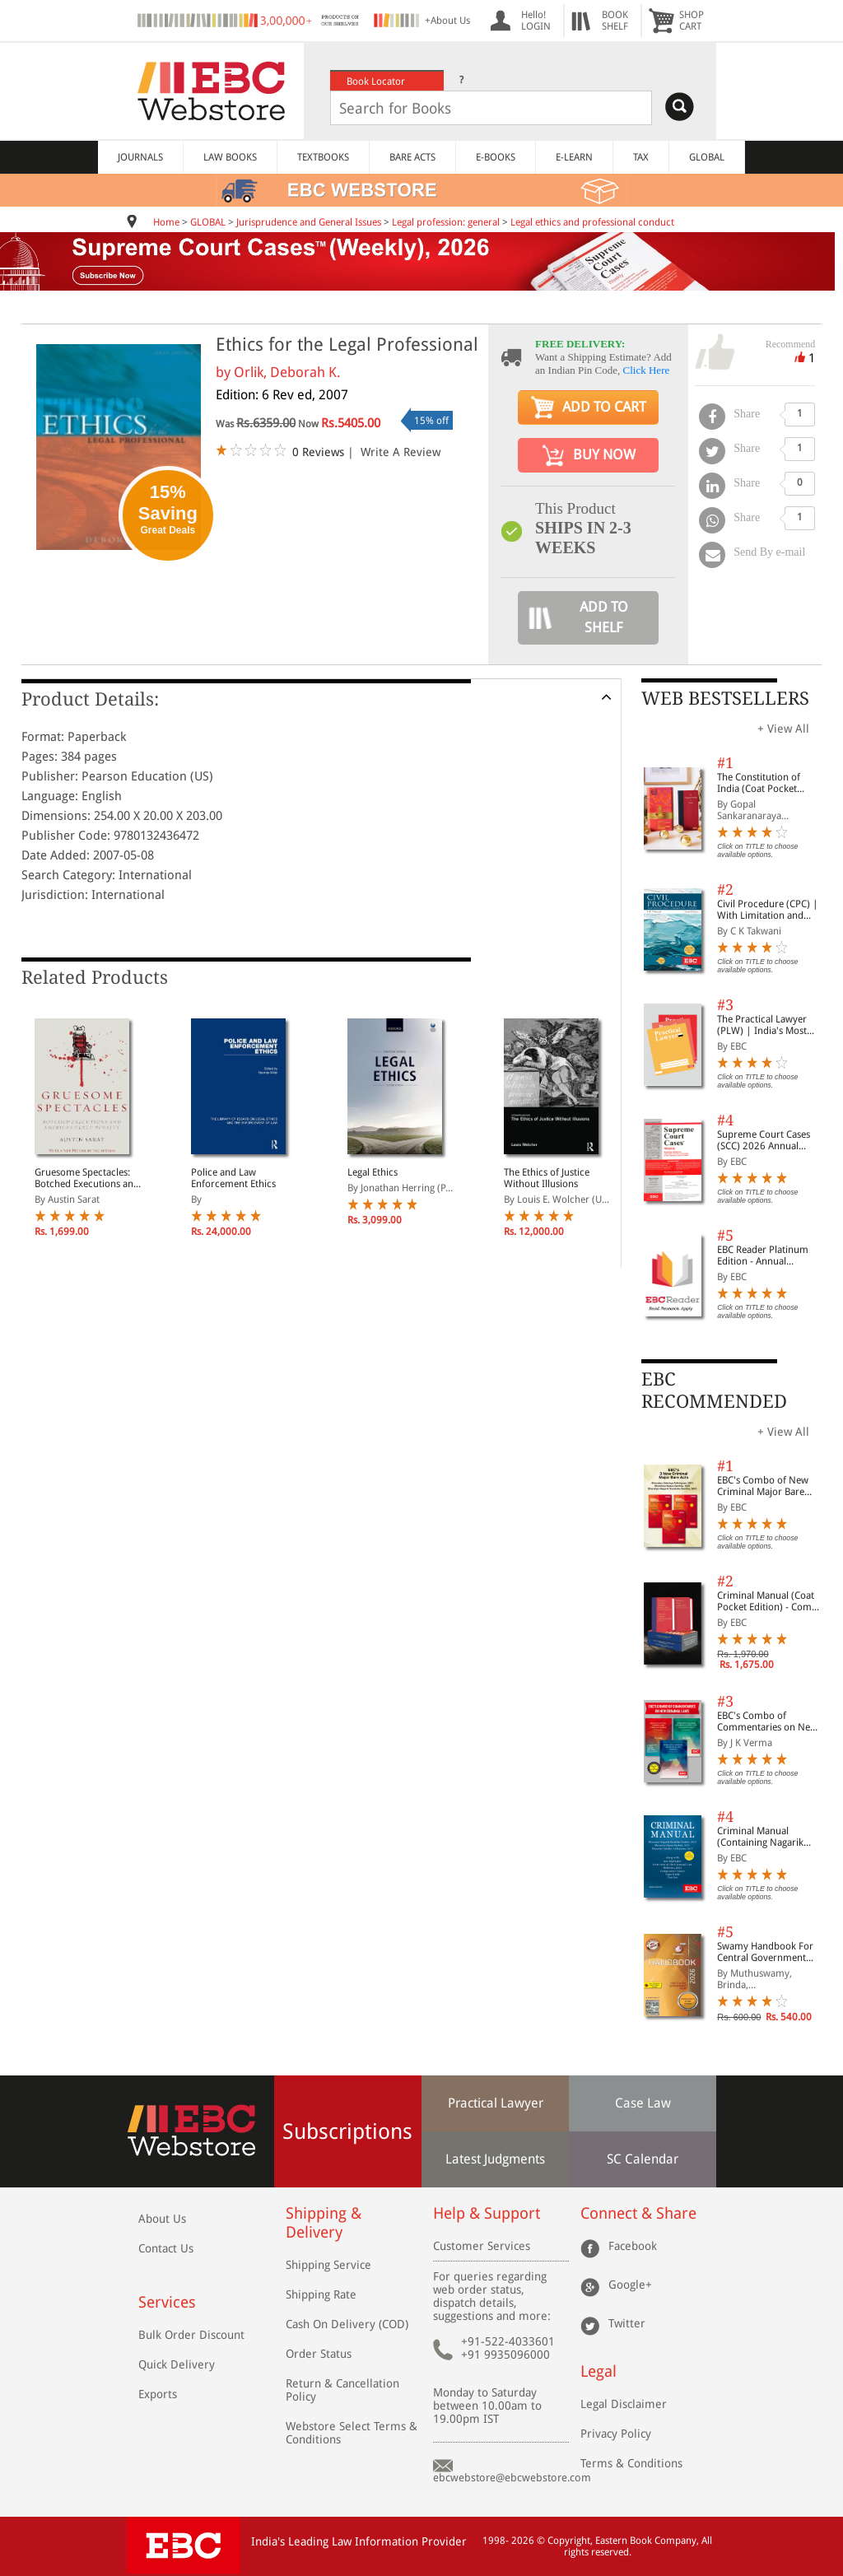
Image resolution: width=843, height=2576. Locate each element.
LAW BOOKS (230, 157)
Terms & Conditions (631, 2463)
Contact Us (165, 2248)
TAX (641, 157)
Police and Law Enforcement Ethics (233, 1178)
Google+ (630, 2284)
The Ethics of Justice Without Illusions (546, 1178)
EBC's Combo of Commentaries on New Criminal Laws (767, 1721)
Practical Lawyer (495, 2103)
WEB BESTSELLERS (725, 698)
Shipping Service (328, 2264)
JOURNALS (140, 157)
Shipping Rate (321, 2294)
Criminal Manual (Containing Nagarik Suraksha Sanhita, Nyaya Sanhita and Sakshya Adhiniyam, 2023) (770, 1836)
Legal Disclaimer (623, 2404)
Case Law (643, 2103)
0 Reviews (318, 452)
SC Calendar (642, 2159)
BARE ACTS (412, 157)
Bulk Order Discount (191, 2334)
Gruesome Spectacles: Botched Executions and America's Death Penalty (87, 1178)
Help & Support (486, 2213)
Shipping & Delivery (323, 2223)
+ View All (783, 728)
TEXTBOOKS (323, 157)
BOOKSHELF (615, 20)
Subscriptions (347, 2131)
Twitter (626, 2323)
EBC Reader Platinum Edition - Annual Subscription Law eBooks (762, 1255)
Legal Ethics (372, 1172)
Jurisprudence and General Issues (308, 222)
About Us (162, 2218)
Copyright (568, 2540)
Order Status (319, 2353)
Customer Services (481, 2245)
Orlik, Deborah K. (287, 372)
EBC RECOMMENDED (714, 1390)
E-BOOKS (495, 157)
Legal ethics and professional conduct (592, 222)
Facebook (632, 2245)
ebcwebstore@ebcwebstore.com (512, 2477)
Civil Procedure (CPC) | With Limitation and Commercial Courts (767, 909)
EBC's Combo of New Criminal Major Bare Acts (762, 1486)
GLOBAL (706, 157)
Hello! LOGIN (536, 20)
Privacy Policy (615, 2433)
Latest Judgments (495, 2159)
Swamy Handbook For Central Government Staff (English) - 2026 (765, 1951)
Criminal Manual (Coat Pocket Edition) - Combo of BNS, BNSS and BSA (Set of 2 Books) (770, 1601)
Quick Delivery (176, 2364)
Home (166, 222)
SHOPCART (691, 20)
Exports (157, 2394)
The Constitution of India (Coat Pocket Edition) (758, 782)
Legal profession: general (446, 222)
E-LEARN (574, 157)
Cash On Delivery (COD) (347, 2324)
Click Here (646, 370)
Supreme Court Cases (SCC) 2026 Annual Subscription (763, 1140)
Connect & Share (638, 2213)
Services (167, 2302)
